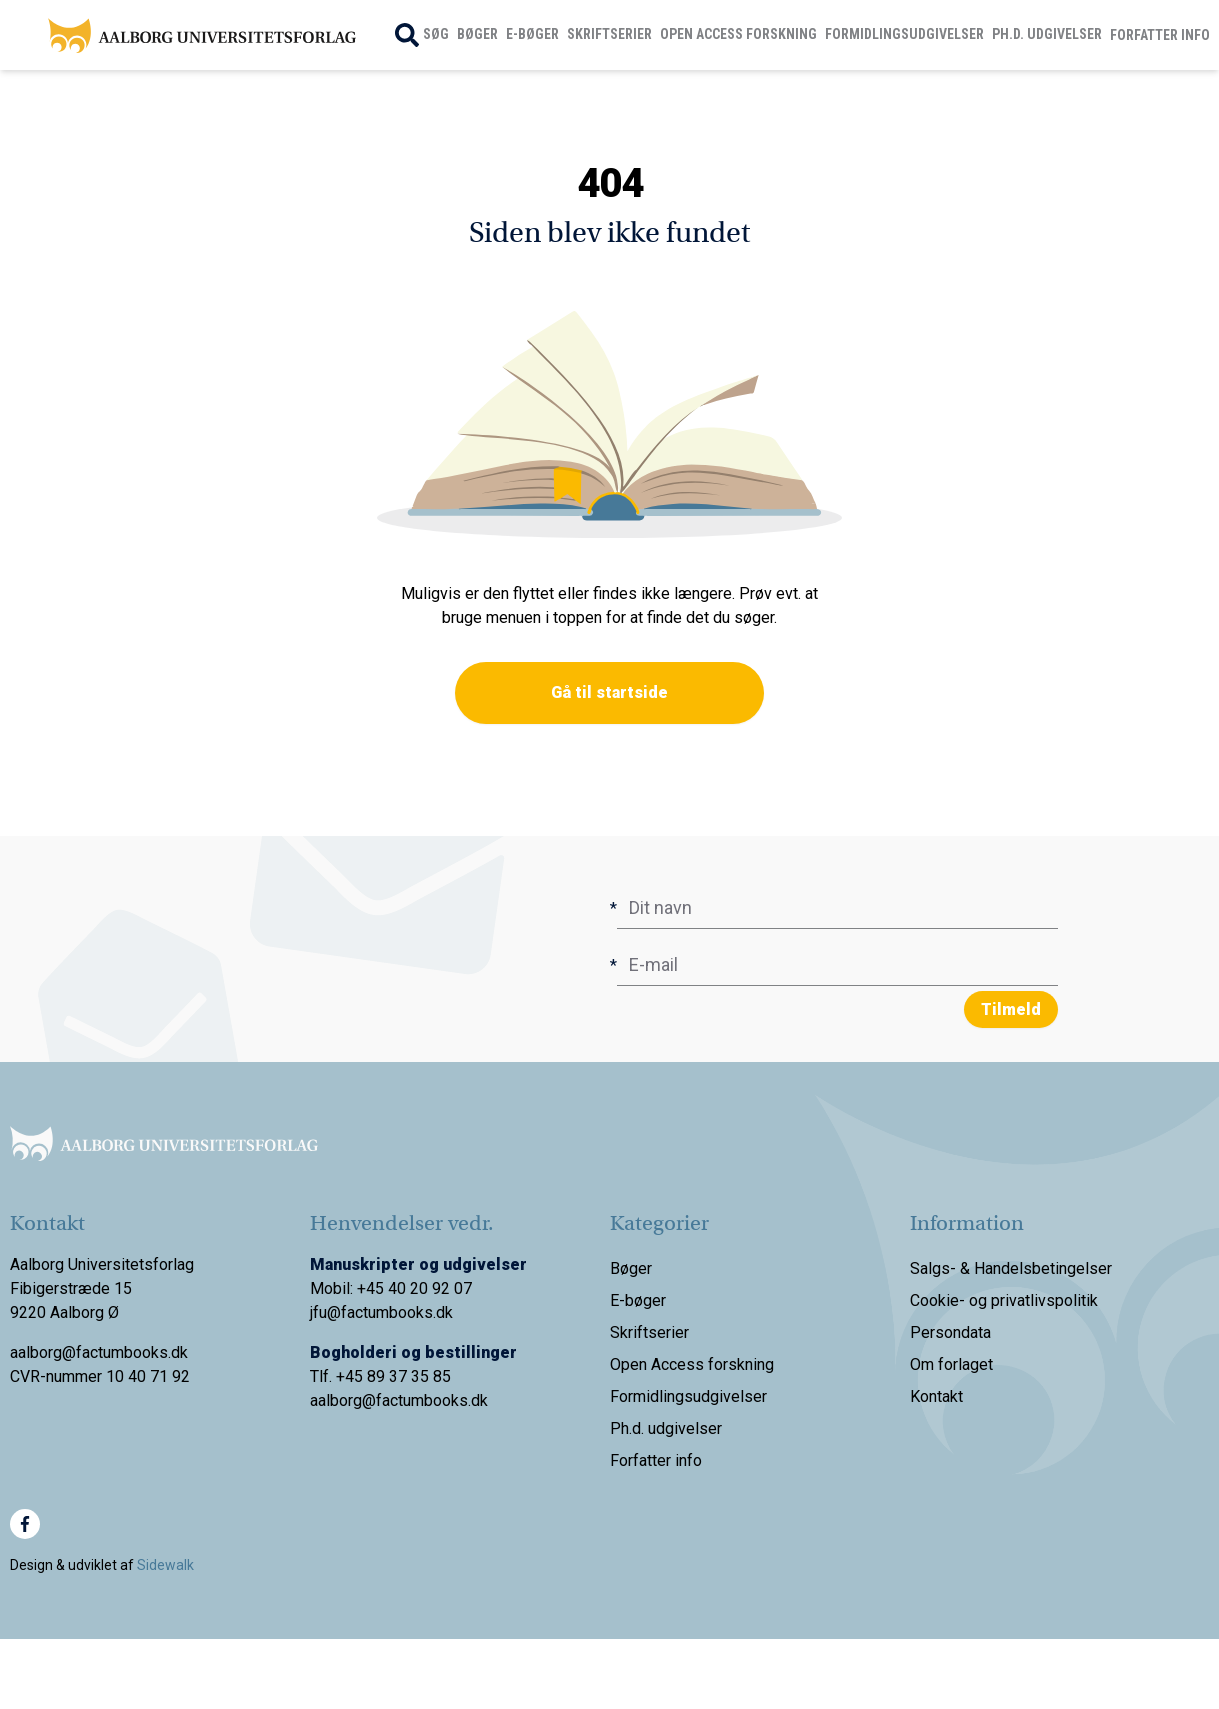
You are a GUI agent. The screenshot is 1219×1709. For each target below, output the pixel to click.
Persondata (950, 1332)
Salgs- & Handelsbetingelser (1011, 1268)
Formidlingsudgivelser (904, 34)
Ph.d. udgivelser (1047, 34)
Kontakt (936, 1396)
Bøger (477, 34)
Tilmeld (1011, 1009)
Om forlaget (951, 1364)
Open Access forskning (738, 34)
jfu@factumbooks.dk (381, 1312)
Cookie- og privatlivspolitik (1004, 1300)
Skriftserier (609, 34)
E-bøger (532, 34)
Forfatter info (1160, 35)
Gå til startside (609, 692)
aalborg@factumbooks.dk (399, 1400)
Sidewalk (165, 1565)
